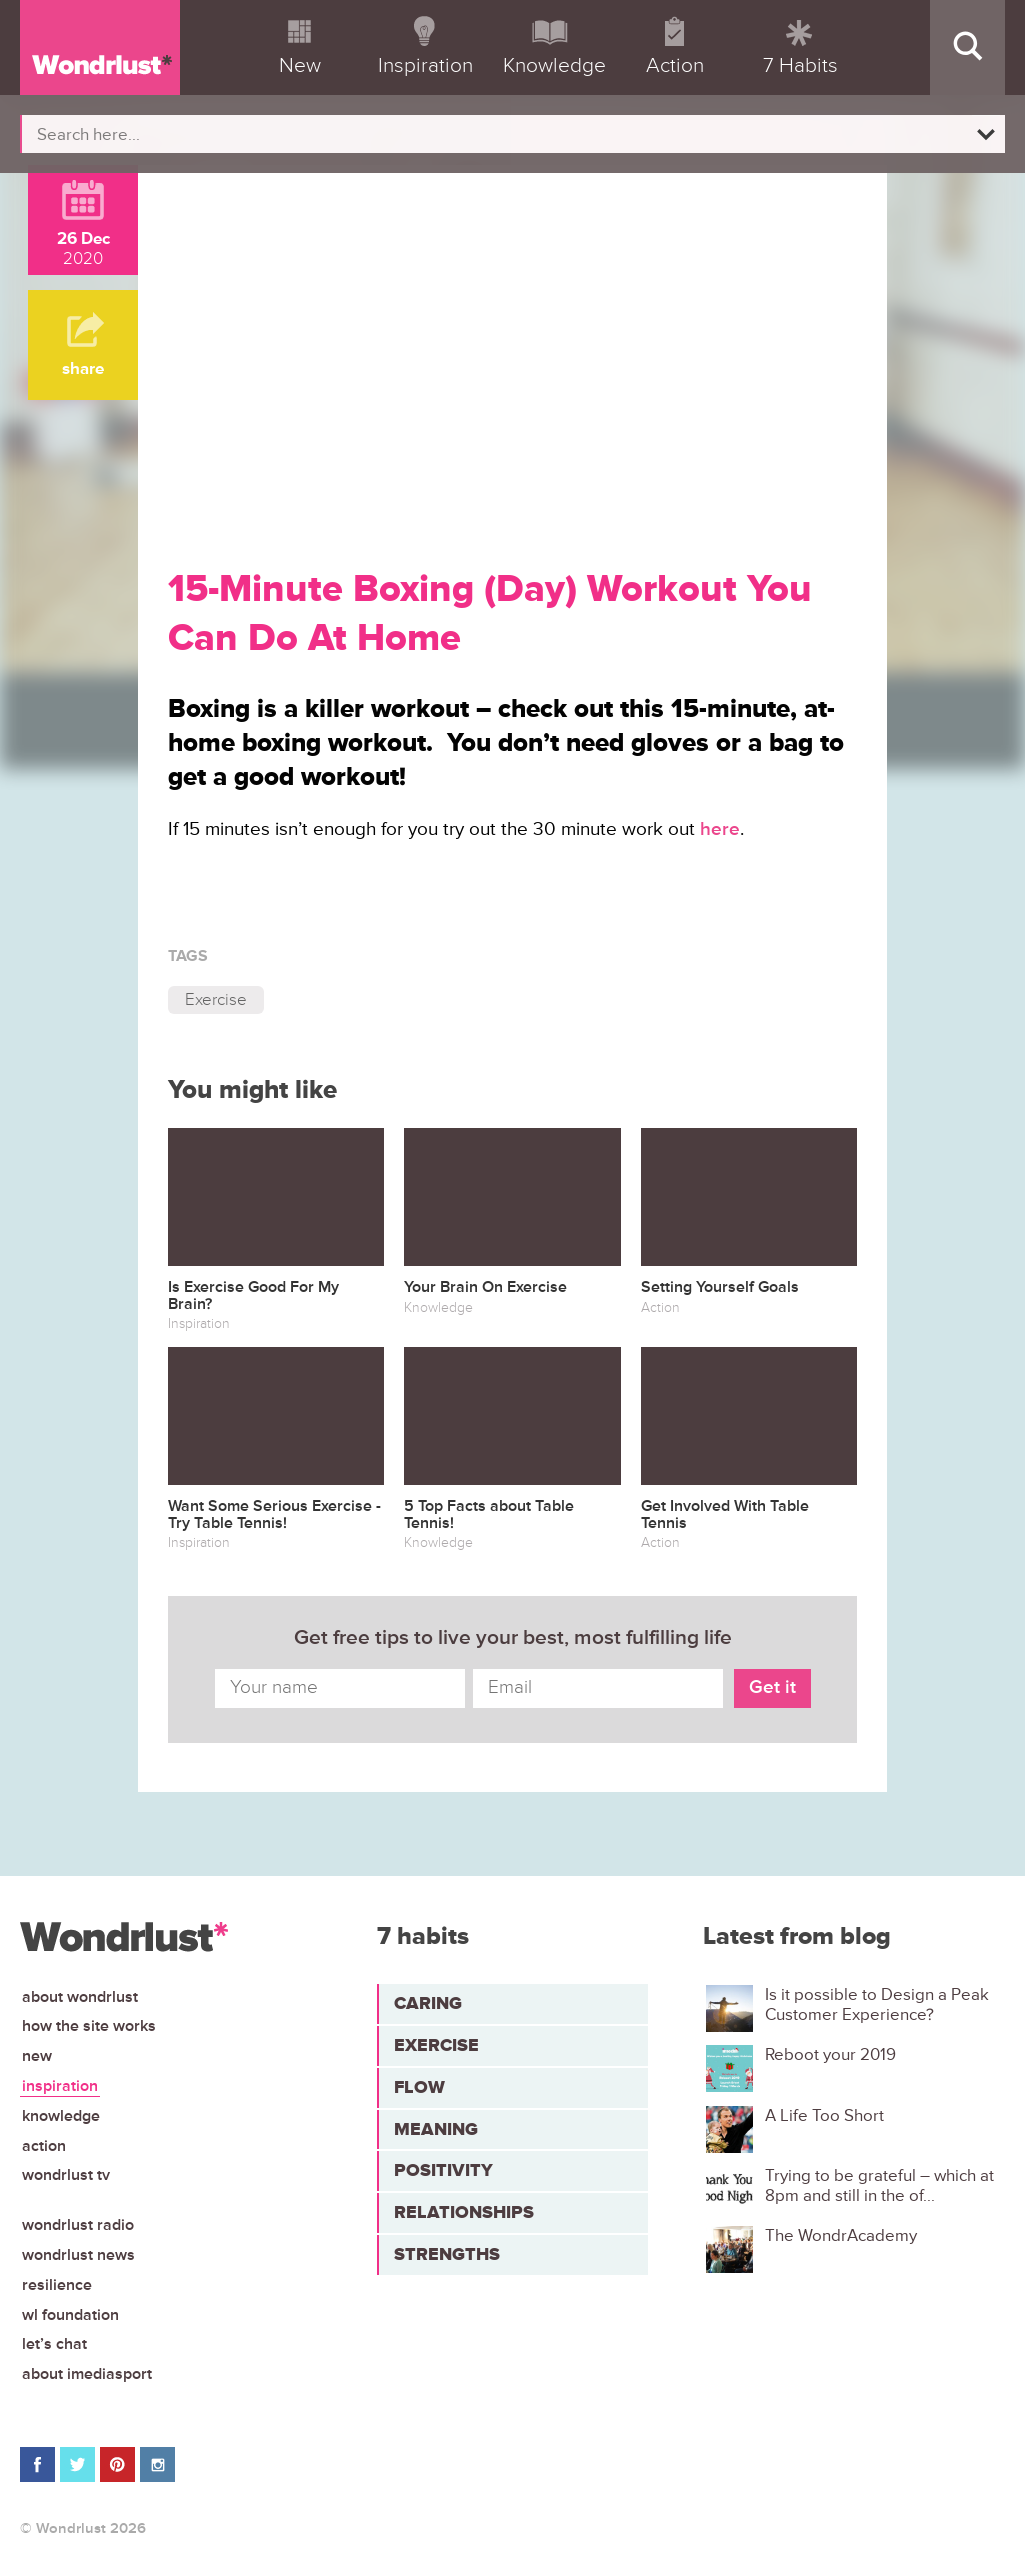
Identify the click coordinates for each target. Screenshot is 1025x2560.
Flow (419, 2087)
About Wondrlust (80, 1997)
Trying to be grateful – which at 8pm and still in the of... (879, 2186)
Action (44, 2146)
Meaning (436, 2129)
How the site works (89, 2026)
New (37, 2056)
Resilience (57, 2285)
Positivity (443, 2170)
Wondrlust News (78, 2255)
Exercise (216, 999)
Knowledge (61, 2116)
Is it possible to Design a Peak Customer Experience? (877, 2005)
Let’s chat (54, 2344)
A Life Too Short (824, 2116)
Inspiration (60, 2086)
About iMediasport (87, 2374)
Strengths (447, 2254)
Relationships (464, 2212)
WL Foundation (70, 2315)
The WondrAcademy (841, 2236)
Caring (428, 2003)
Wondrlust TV (66, 2175)
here (720, 829)
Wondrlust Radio (78, 2225)
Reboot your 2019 (830, 2055)
